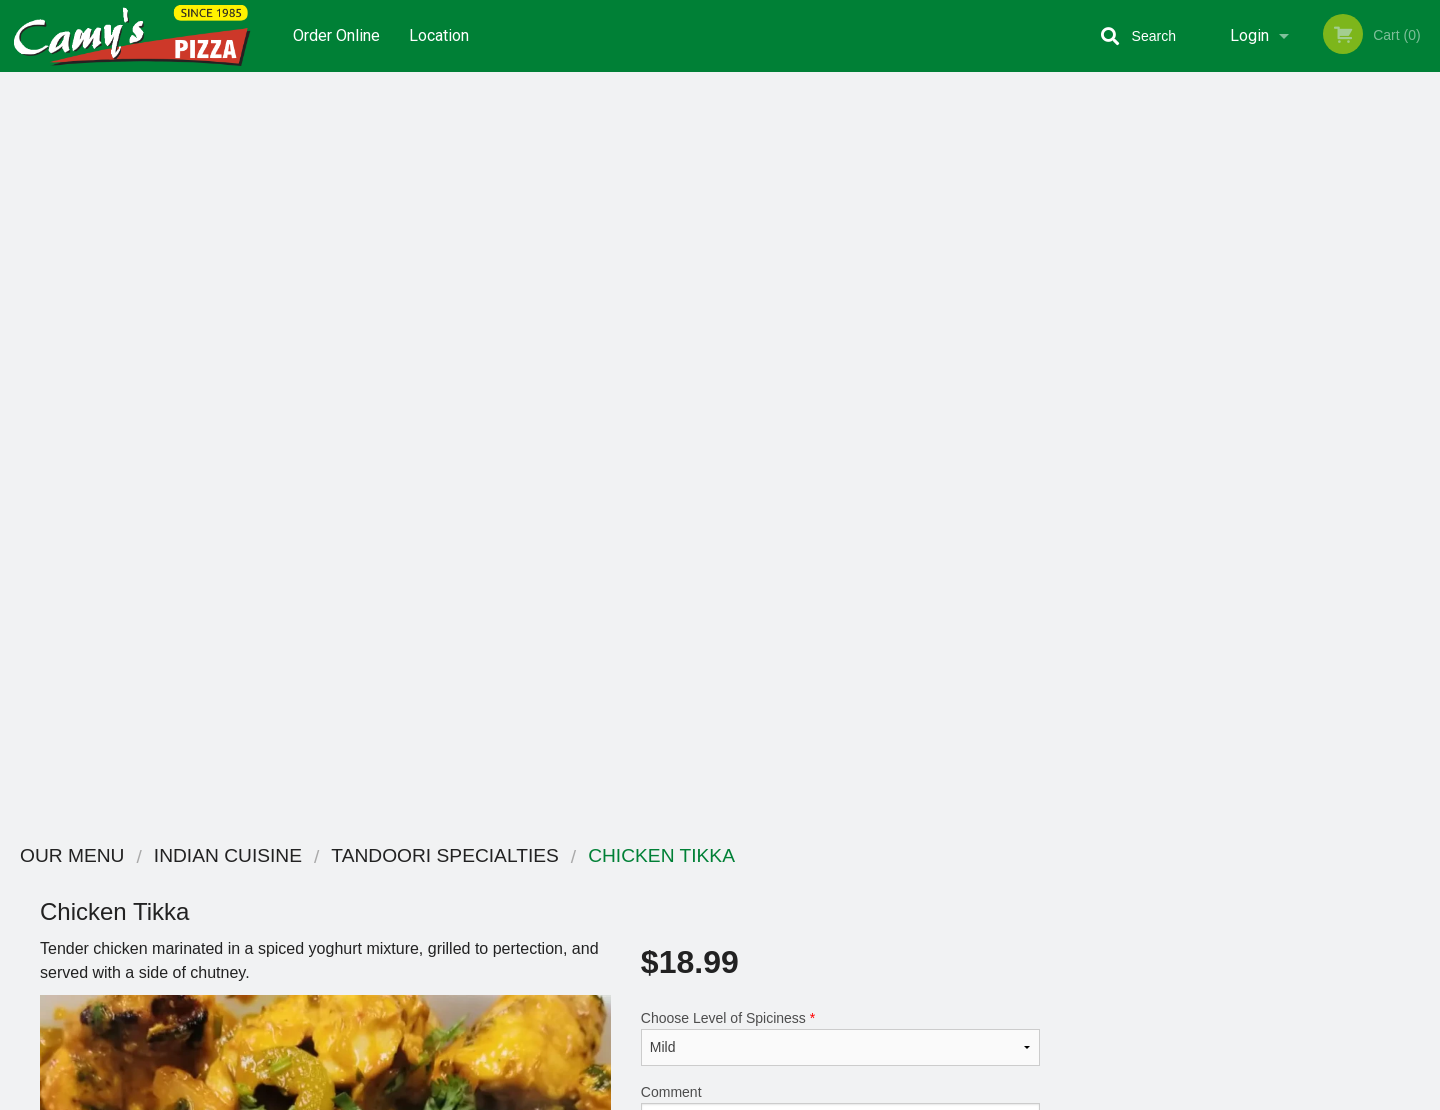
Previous (1095, 424)
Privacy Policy (858, 931)
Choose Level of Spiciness (840, 284)
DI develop (750, 1042)
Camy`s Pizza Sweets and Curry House (408, 856)
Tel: (1045, 931)
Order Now (1259, 116)
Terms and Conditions (880, 907)
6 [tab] (1335, 553)
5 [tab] (1305, 553)
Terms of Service (753, 1096)
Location (439, 35)
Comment (840, 364)
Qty (702, 445)
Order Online (336, 35)
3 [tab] (1245, 553)
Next (1425, 424)
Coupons (843, 882)
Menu (668, 882)
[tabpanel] (1260, 424)
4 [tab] (1275, 553)
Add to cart (849, 451)
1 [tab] (1185, 553)
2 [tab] (1215, 553)
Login (1249, 35)
